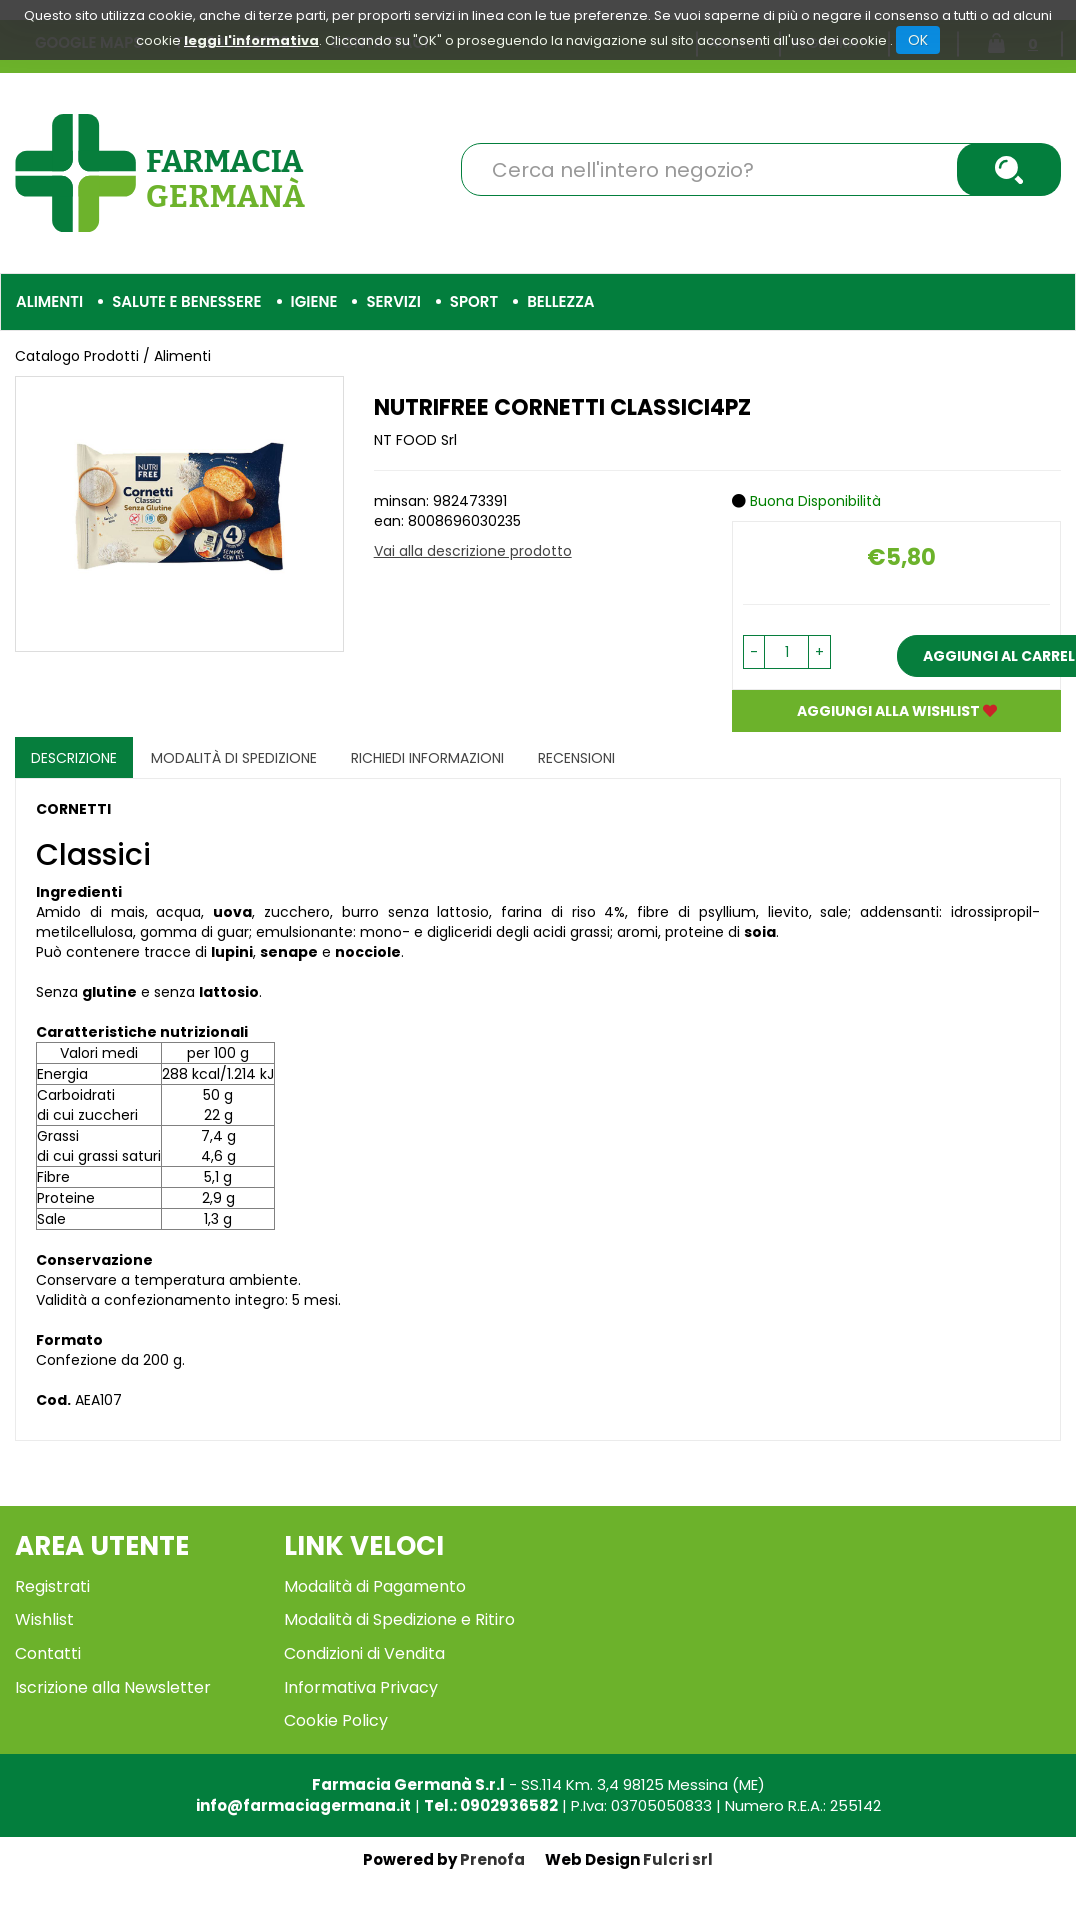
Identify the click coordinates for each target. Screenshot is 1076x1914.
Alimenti (49, 301)
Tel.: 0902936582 (491, 1805)
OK (918, 40)
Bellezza (560, 301)
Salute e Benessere (186, 301)
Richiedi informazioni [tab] (427, 758)
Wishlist (44, 1619)
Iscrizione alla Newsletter (113, 1687)
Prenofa (492, 1859)
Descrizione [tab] (74, 758)
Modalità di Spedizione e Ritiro (399, 1619)
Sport (474, 301)
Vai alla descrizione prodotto (473, 551)
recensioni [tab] (576, 758)
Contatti (48, 1653)
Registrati (52, 1586)
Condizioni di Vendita (364, 1653)
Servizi (393, 301)
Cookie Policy (336, 1720)
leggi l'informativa (251, 40)
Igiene (314, 301)
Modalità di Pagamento (375, 1586)
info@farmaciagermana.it (303, 1805)
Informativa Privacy (361, 1687)
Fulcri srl (678, 1859)
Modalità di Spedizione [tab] (234, 758)
